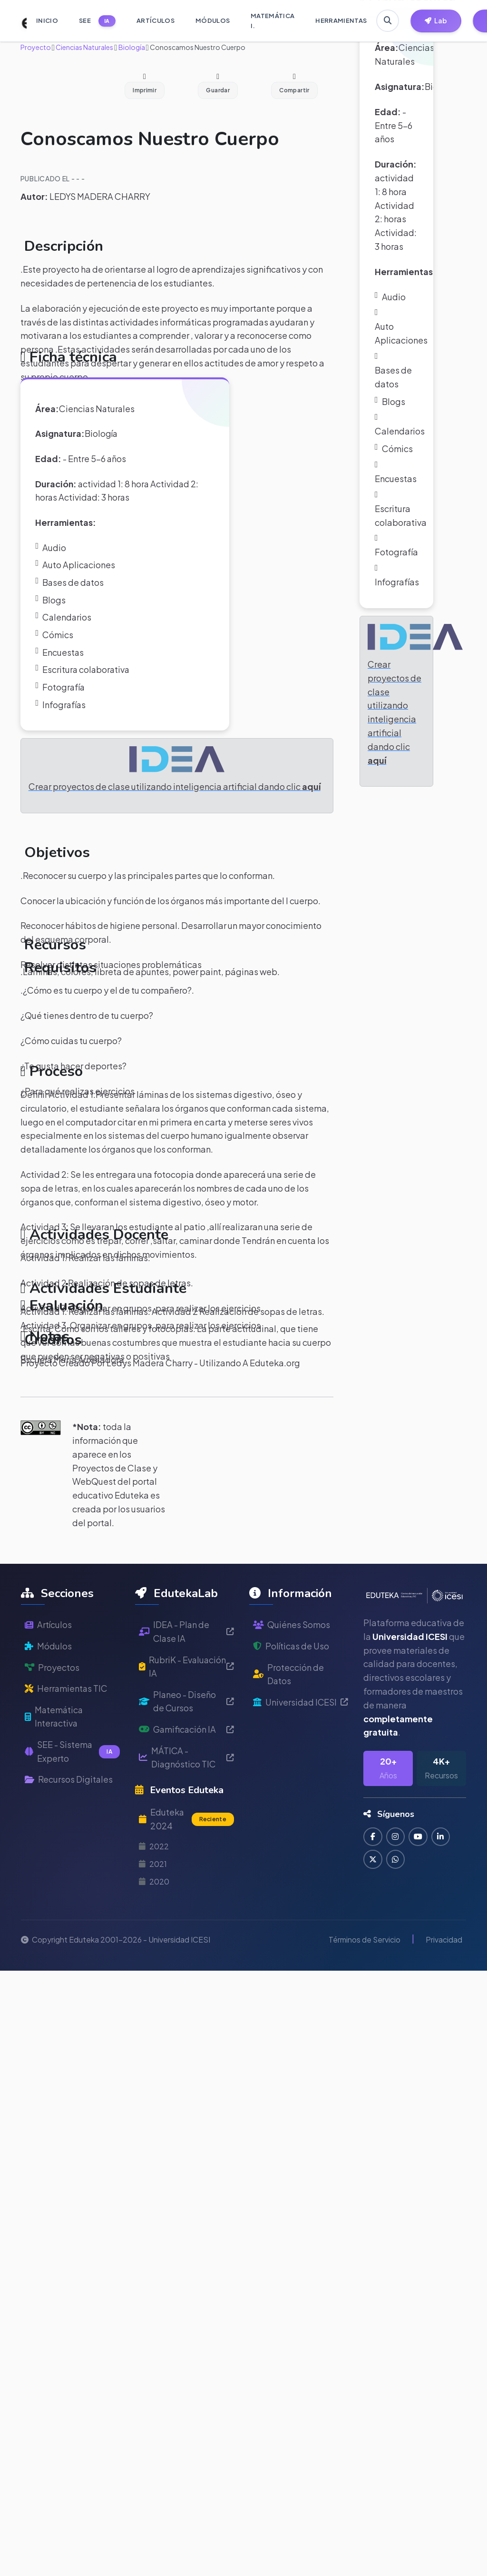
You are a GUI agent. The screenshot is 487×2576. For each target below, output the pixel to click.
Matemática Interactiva (55, 1760)
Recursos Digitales (69, 1823)
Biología (131, 47)
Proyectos (52, 1710)
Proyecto (35, 47)
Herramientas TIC (66, 1732)
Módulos (48, 1689)
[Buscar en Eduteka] (387, 21)
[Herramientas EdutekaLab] (435, 21)
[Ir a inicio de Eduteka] (19, 21)
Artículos (48, 1668)
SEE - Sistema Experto (72, 1795)
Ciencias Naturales (84, 47)
